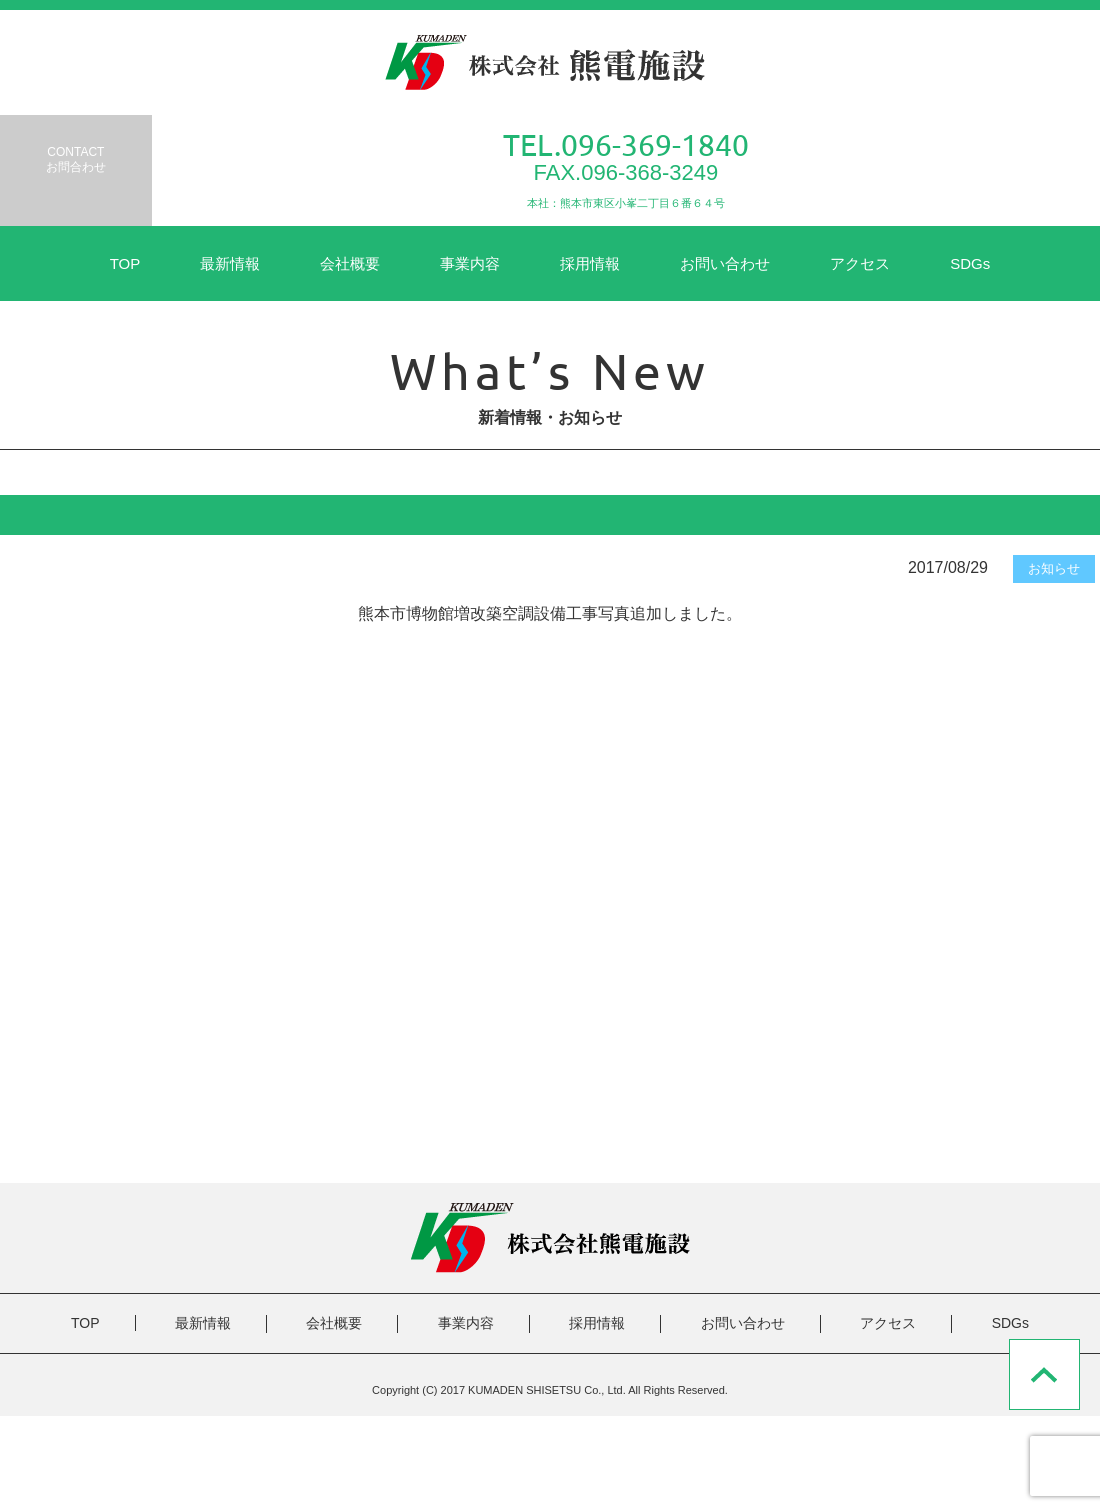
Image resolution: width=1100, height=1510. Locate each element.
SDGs (970, 263)
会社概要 (350, 263)
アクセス (860, 263)
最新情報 (230, 263)
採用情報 (590, 263)
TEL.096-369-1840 (626, 144)
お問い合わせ (725, 263)
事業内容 (470, 263)
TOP (125, 263)
